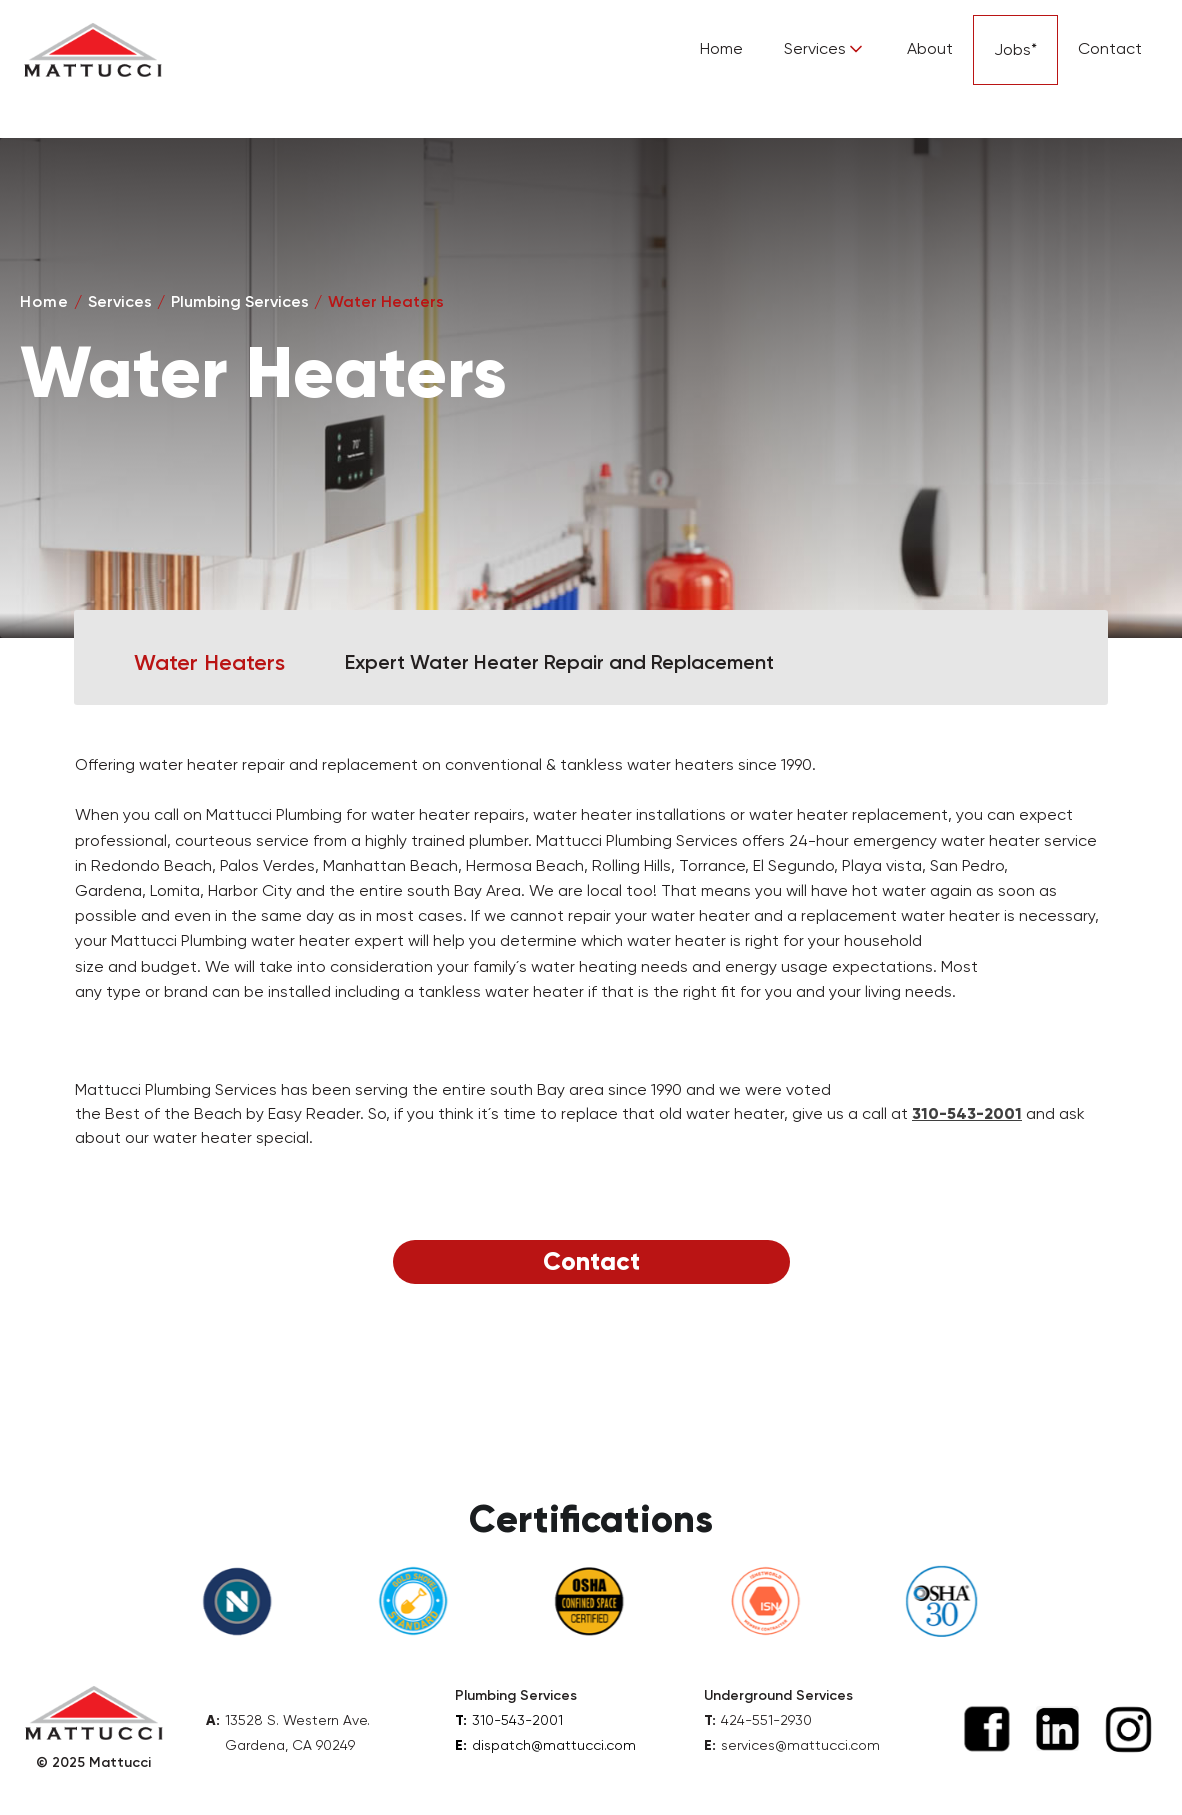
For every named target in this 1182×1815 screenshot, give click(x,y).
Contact (1110, 48)
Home (721, 48)
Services (120, 301)
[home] (92, 50)
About (930, 48)
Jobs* (1015, 49)
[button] (825, 49)
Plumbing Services (240, 301)
